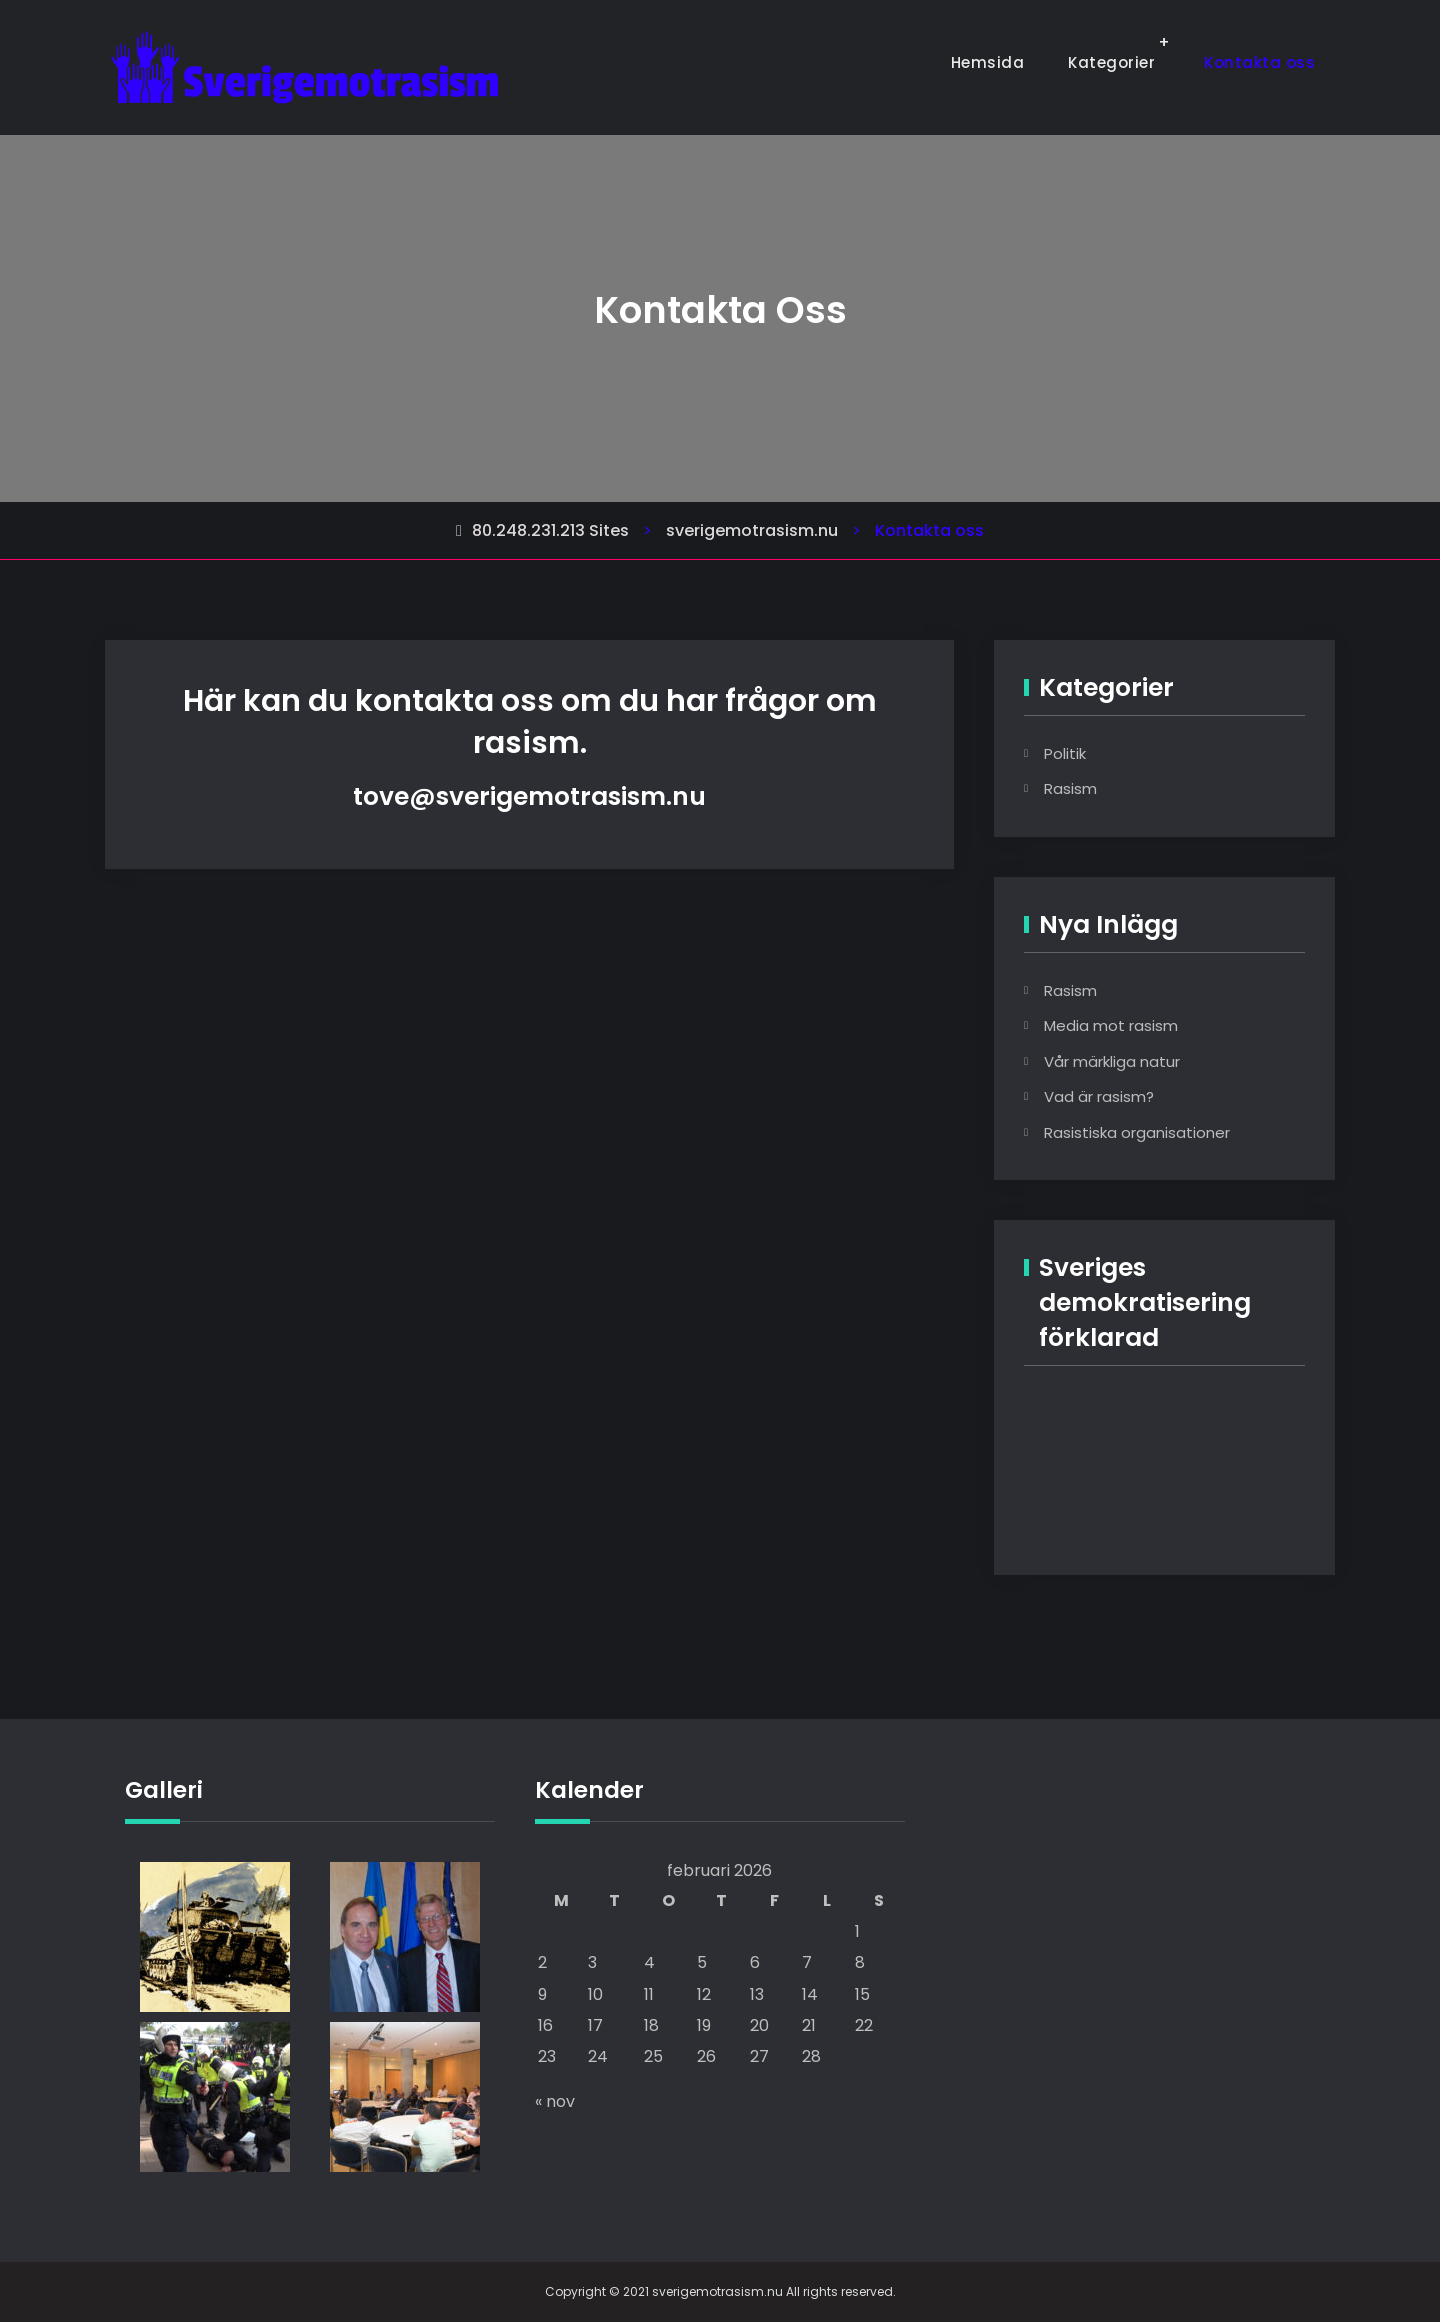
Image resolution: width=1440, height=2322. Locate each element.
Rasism (1070, 788)
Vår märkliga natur (1112, 1061)
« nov (555, 2101)
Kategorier (1111, 62)
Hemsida (988, 62)
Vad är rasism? (1099, 1096)
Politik (1065, 753)
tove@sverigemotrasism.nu (529, 796)
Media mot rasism (1111, 1025)
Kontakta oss (1259, 62)
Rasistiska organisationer (1137, 1132)
